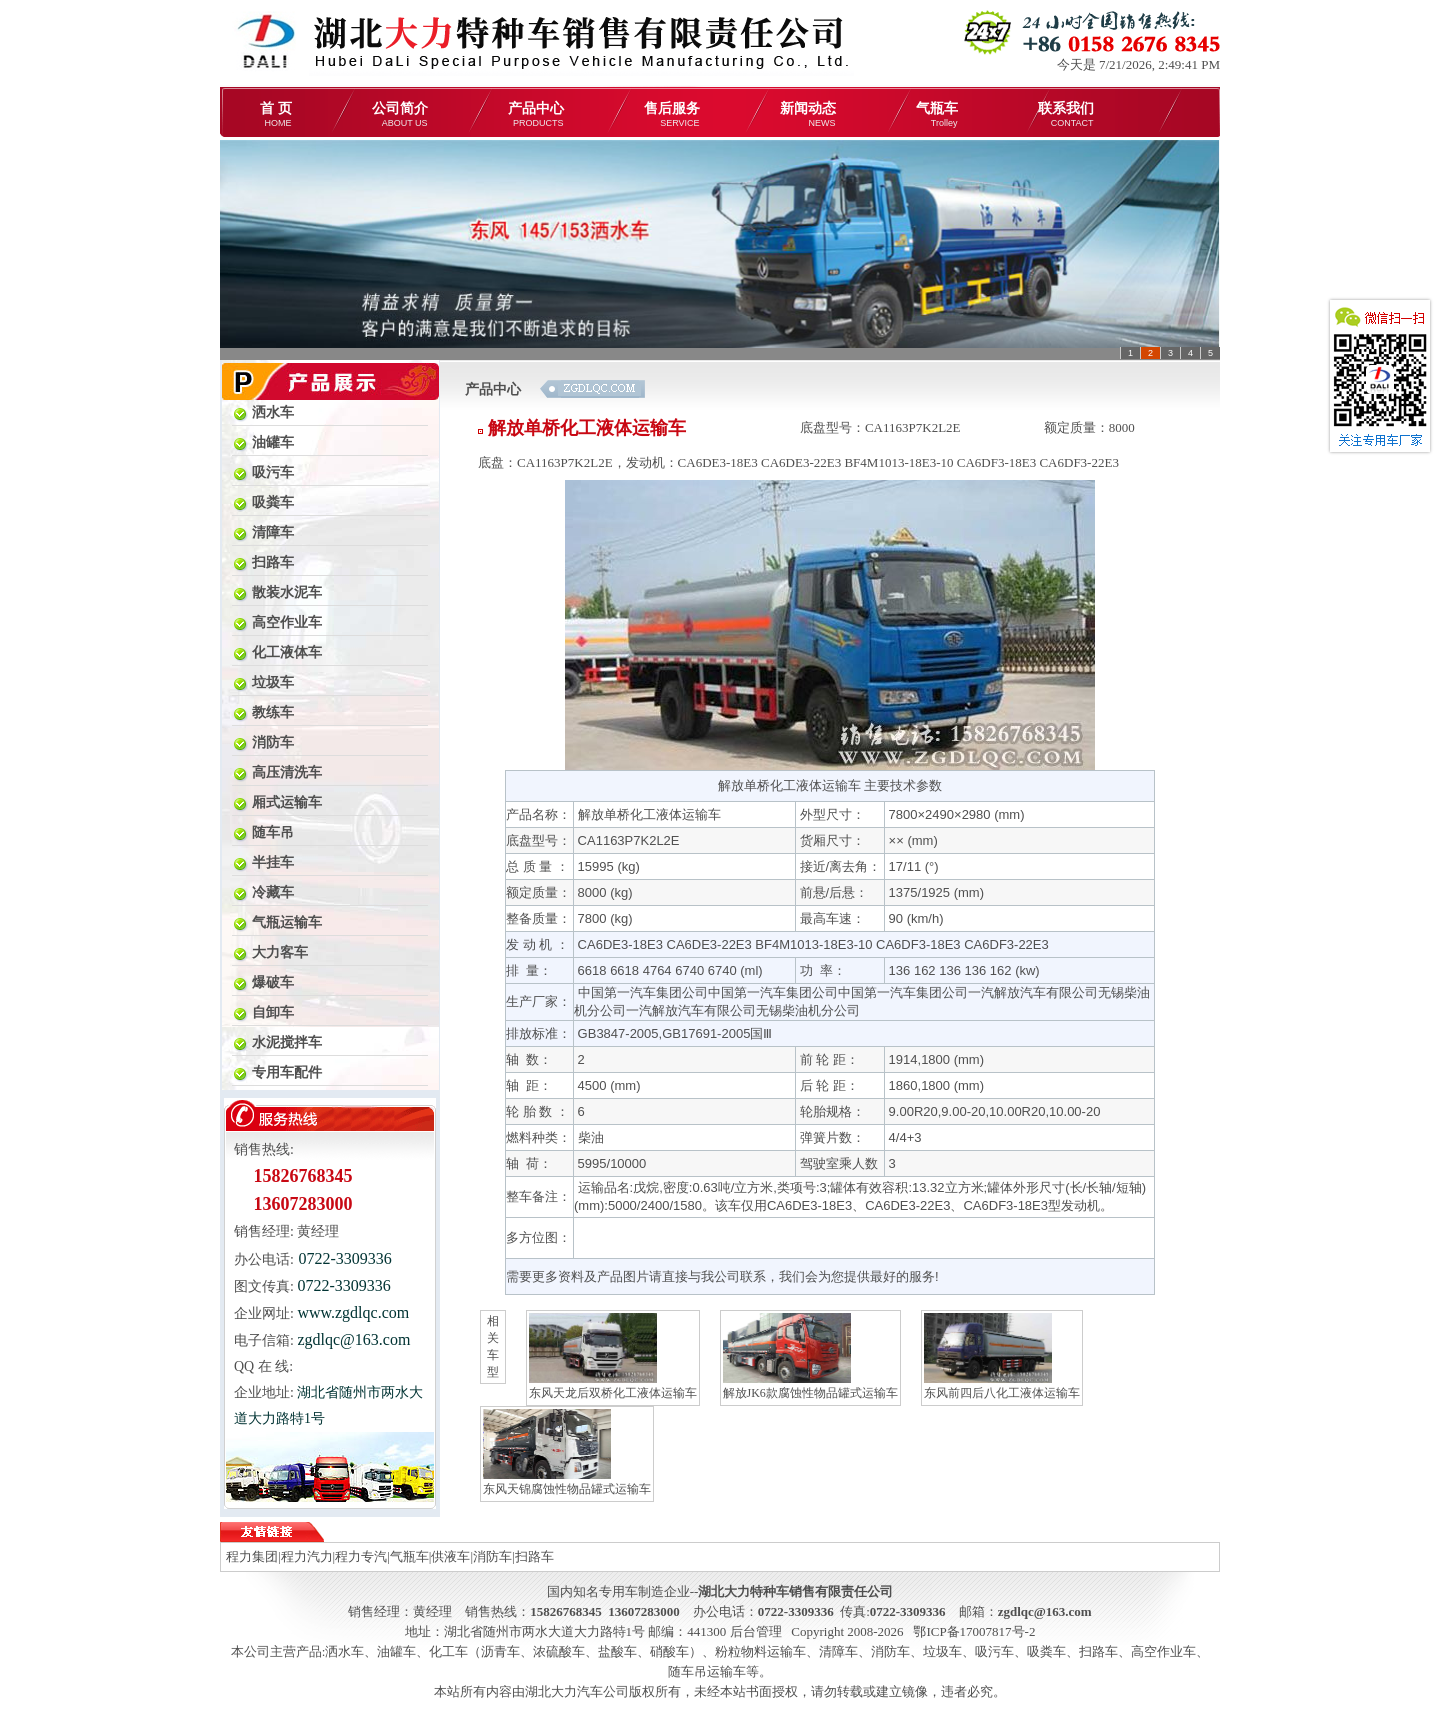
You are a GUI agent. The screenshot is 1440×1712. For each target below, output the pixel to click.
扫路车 (534, 1556)
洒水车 (344, 1651)
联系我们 (1066, 114)
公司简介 (400, 114)
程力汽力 (307, 1556)
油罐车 (396, 1651)
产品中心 (536, 114)
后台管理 (756, 1631)
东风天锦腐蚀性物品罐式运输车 (567, 1452)
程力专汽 (361, 1556)
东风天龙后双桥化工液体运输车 (613, 1356)
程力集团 (252, 1556)
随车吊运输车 (707, 1671)
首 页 (276, 114)
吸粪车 (1046, 1651)
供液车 (450, 1556)
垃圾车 (942, 1651)
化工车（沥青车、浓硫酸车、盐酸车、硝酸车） (565, 1651)
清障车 (838, 1651)
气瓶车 (937, 114)
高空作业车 (1163, 1651)
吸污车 (994, 1651)
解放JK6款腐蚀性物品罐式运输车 (810, 1356)
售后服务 (672, 114)
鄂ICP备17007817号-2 (974, 1631)
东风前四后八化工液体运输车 (1002, 1356)
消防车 (492, 1556)
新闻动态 (808, 114)
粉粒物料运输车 (760, 1651)
